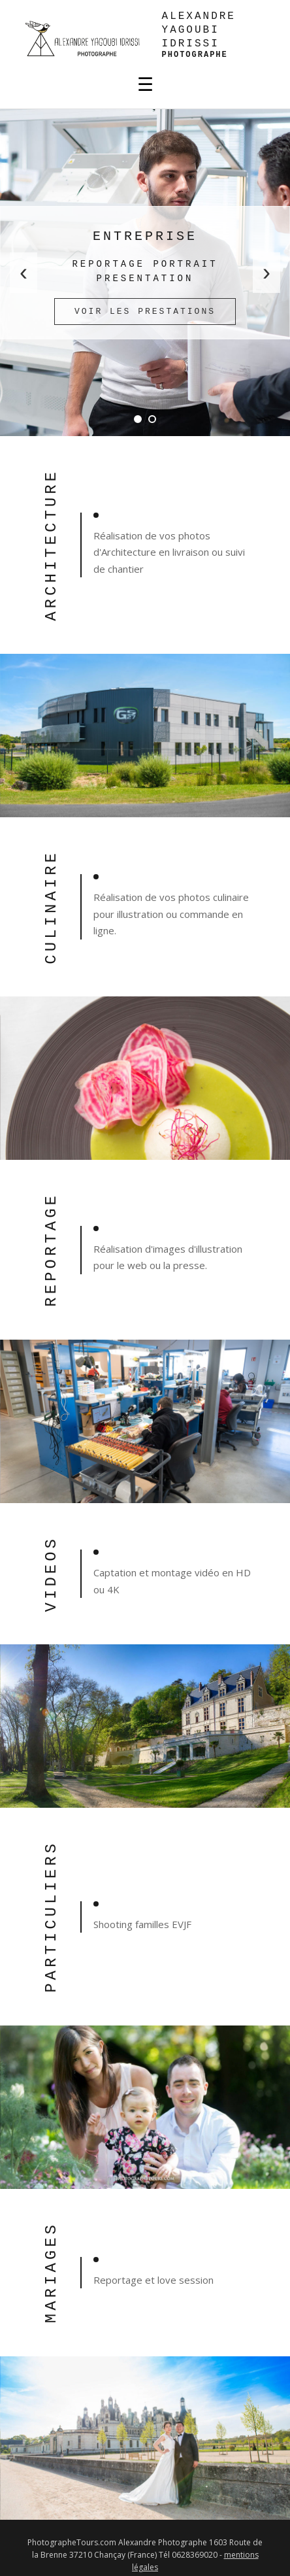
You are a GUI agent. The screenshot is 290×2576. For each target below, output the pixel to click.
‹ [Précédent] (23, 272)
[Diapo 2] (152, 419)
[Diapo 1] (138, 419)
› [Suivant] (266, 272)
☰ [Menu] (145, 85)
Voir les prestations (145, 311)
